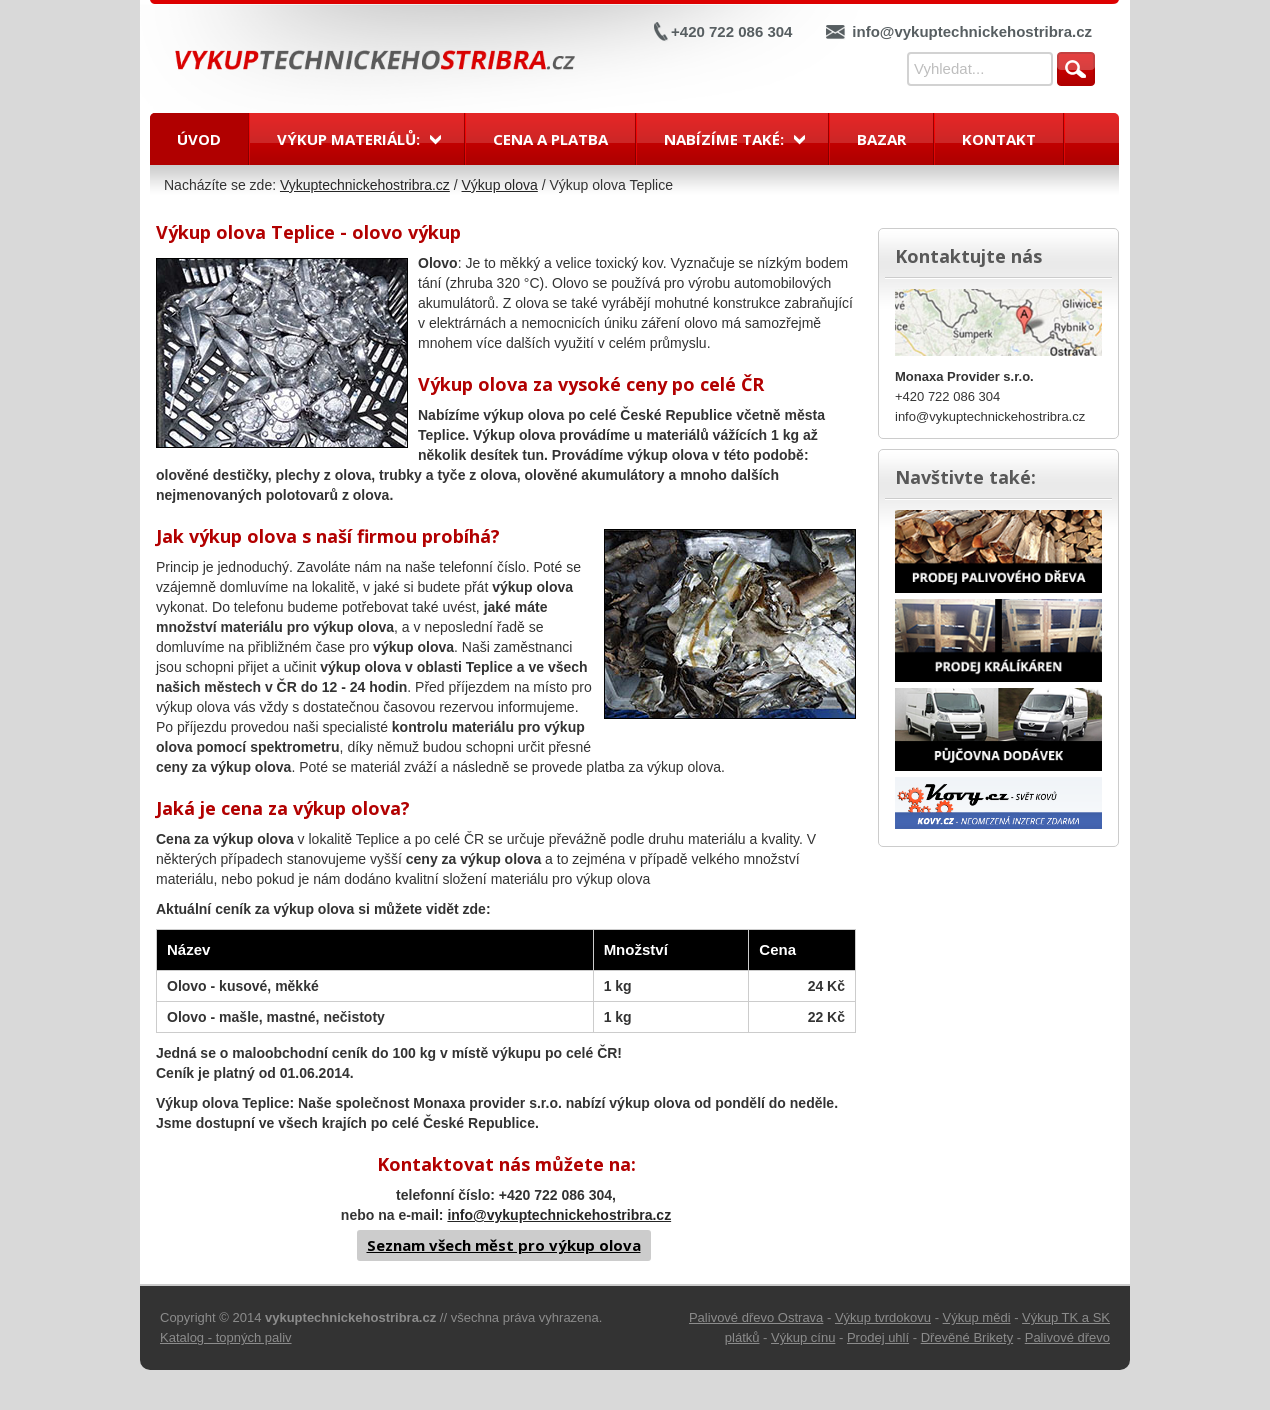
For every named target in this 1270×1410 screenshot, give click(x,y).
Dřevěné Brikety (967, 1337)
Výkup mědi (977, 1317)
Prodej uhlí (878, 1337)
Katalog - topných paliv (226, 1337)
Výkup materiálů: (348, 139)
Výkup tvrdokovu (883, 1317)
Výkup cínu (803, 1337)
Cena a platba (550, 139)
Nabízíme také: (724, 139)
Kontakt (999, 139)
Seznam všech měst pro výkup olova (504, 1245)
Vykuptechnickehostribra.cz (365, 185)
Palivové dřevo (1067, 1337)
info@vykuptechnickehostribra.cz (972, 31)
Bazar (881, 139)
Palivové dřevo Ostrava (756, 1317)
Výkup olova (500, 185)
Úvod (199, 139)
